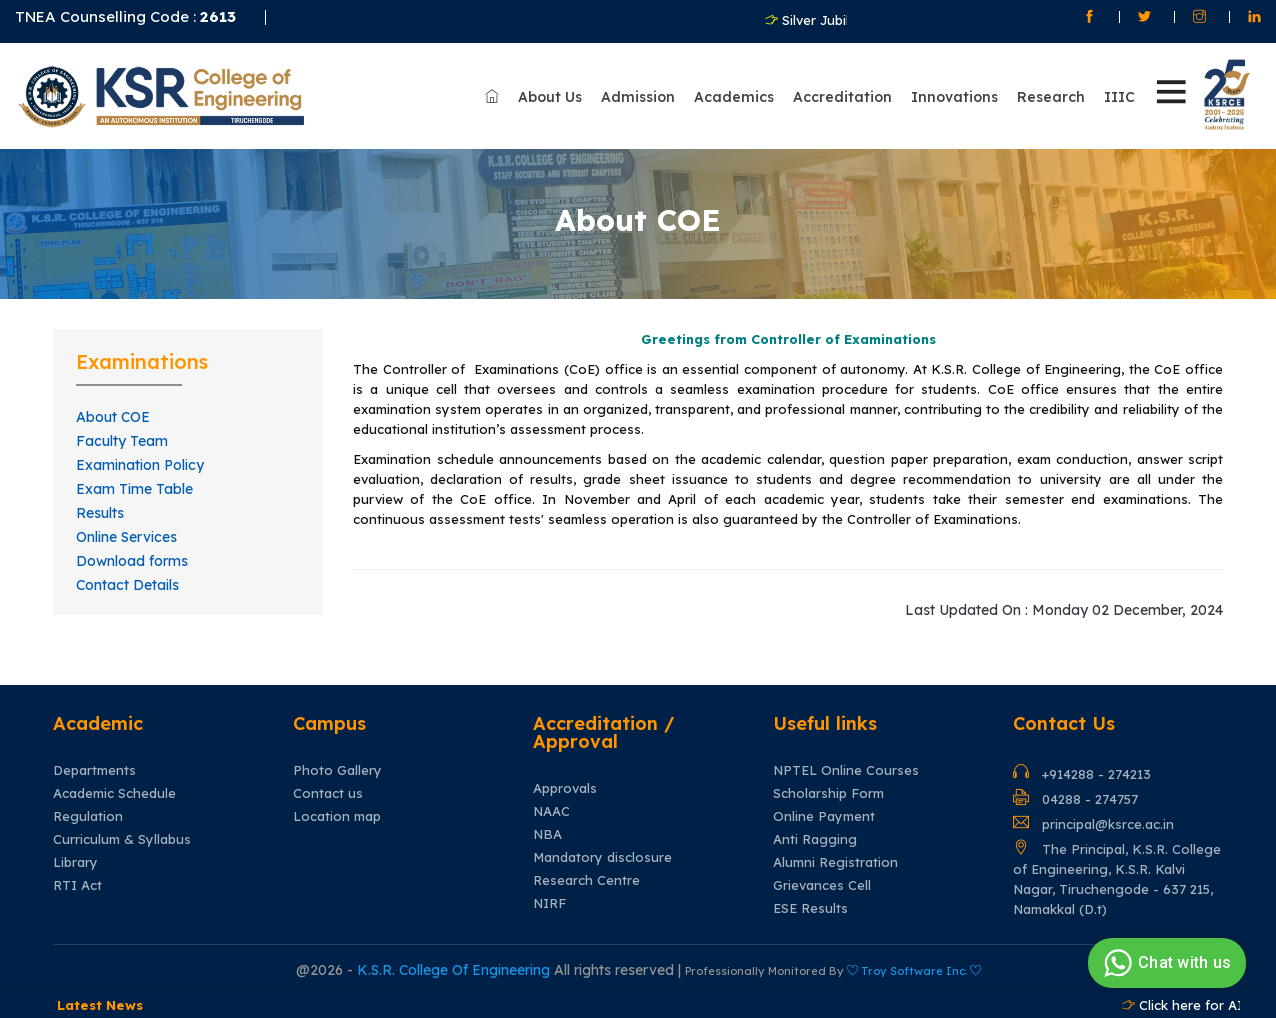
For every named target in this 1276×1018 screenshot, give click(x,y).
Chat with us (1164, 963)
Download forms (132, 552)
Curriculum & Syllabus (122, 830)
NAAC (551, 802)
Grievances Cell (822, 876)
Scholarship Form (828, 784)
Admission (638, 91)
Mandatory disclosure (602, 848)
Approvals (565, 779)
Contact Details (127, 576)
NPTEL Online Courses (846, 761)
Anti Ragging (815, 830)
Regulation (88, 807)
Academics (734, 91)
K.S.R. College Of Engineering (455, 961)
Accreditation (842, 91)
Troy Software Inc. (914, 962)
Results (100, 504)
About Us (550, 91)
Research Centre (586, 871)
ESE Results (810, 899)
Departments (94, 761)
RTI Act (77, 876)
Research (1051, 91)
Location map (337, 807)
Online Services (126, 528)
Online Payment (824, 807)
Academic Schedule (114, 784)
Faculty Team (122, 432)
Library (75, 853)
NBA (547, 825)
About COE (113, 408)
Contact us (328, 784)
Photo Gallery (337, 761)
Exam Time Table (134, 480)
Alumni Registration (835, 853)
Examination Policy (140, 456)
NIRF (549, 894)
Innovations (954, 91)
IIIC (1119, 91)
